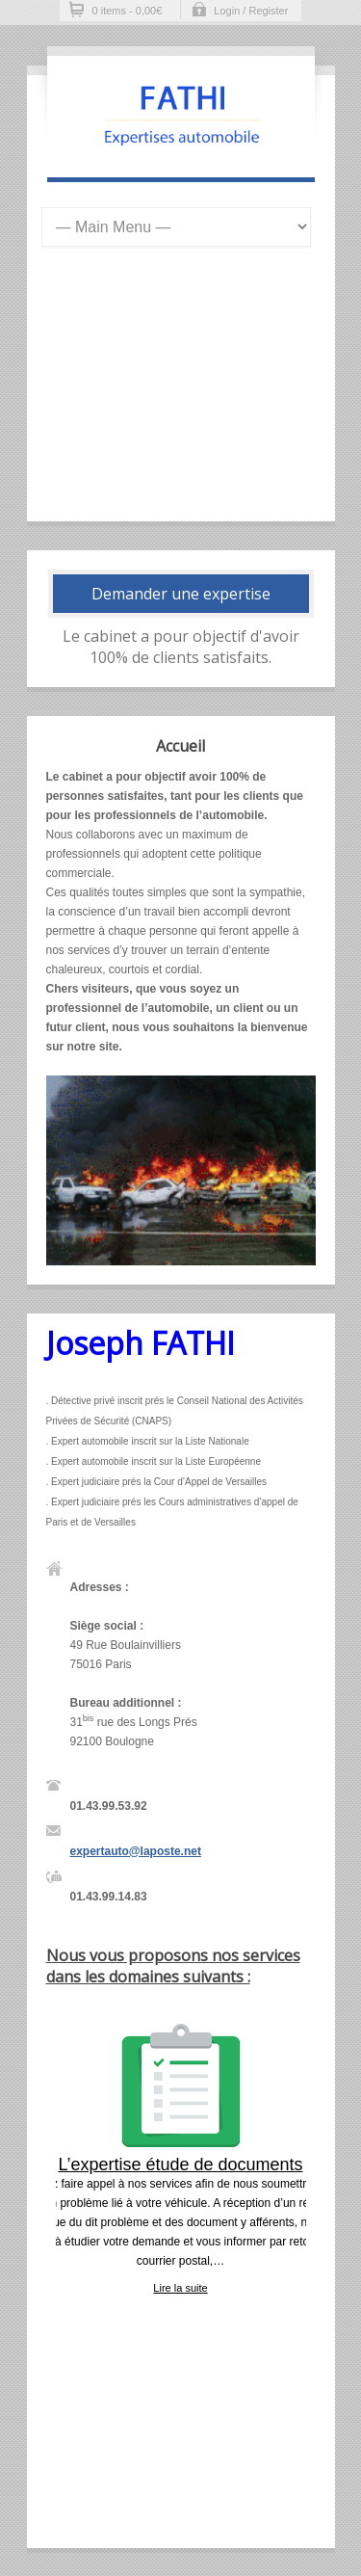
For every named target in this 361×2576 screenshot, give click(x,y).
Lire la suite (180, 2288)
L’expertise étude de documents (180, 2164)
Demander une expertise (181, 593)
